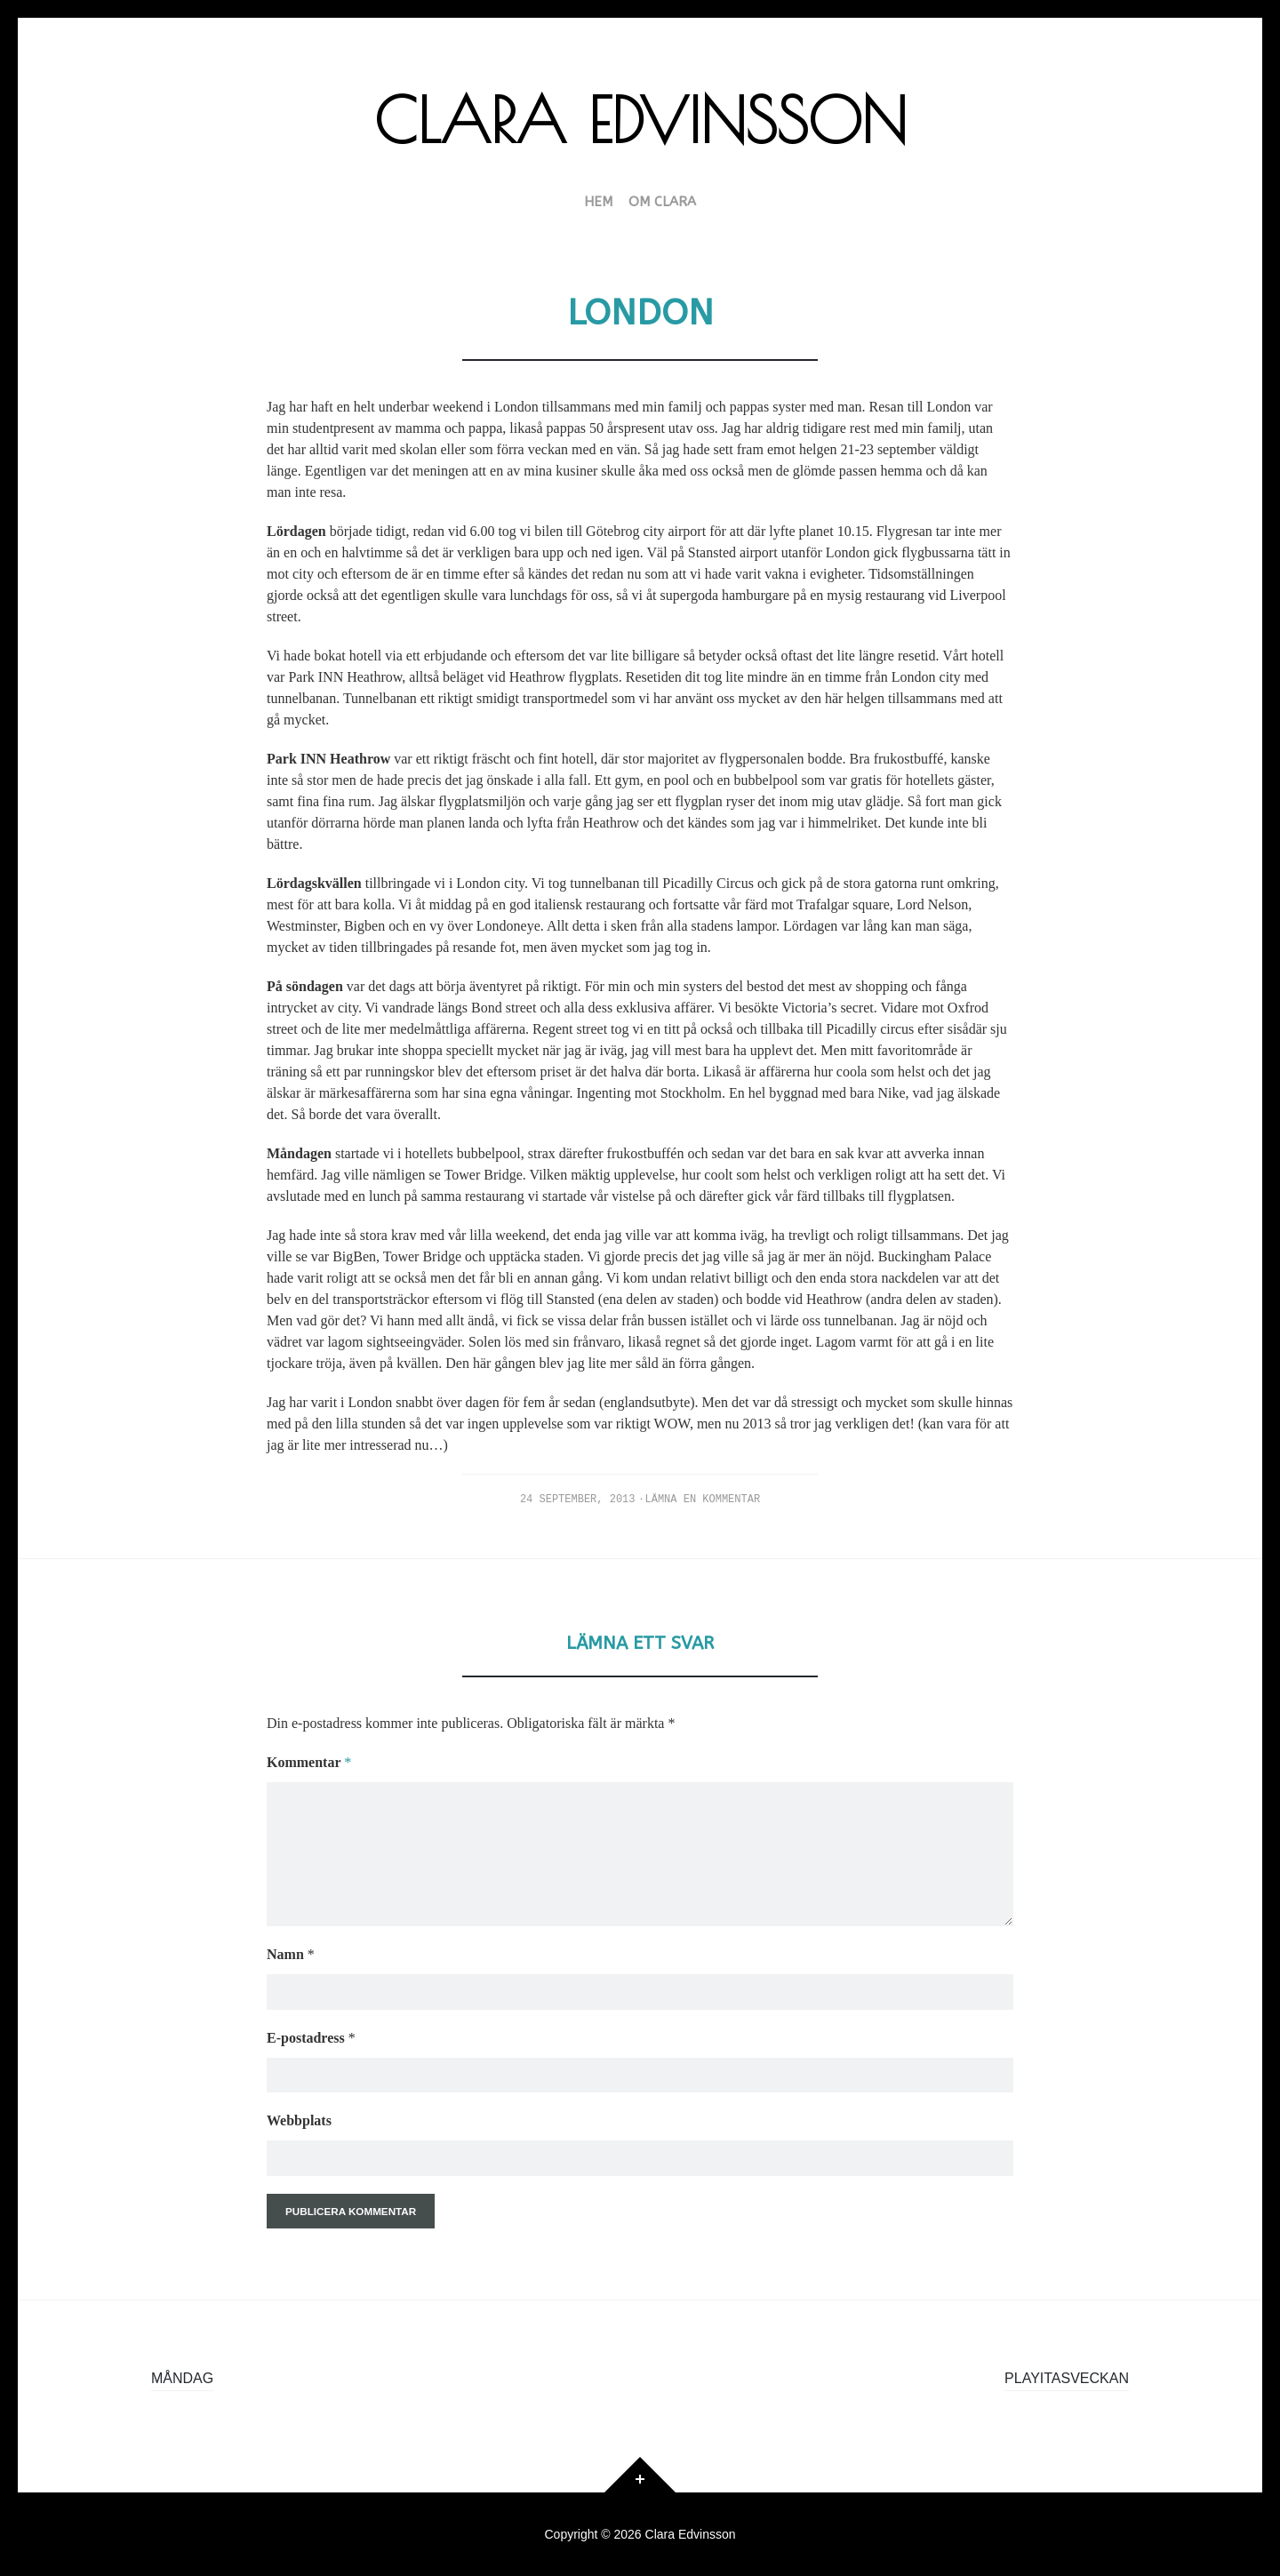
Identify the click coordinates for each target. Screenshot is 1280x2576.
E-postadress (311, 2037)
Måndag (182, 2378)
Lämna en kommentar (703, 1499)
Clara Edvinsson (640, 120)
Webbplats (299, 2120)
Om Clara (662, 203)
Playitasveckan (1066, 2378)
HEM (598, 203)
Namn (291, 1954)
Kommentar (309, 1762)
